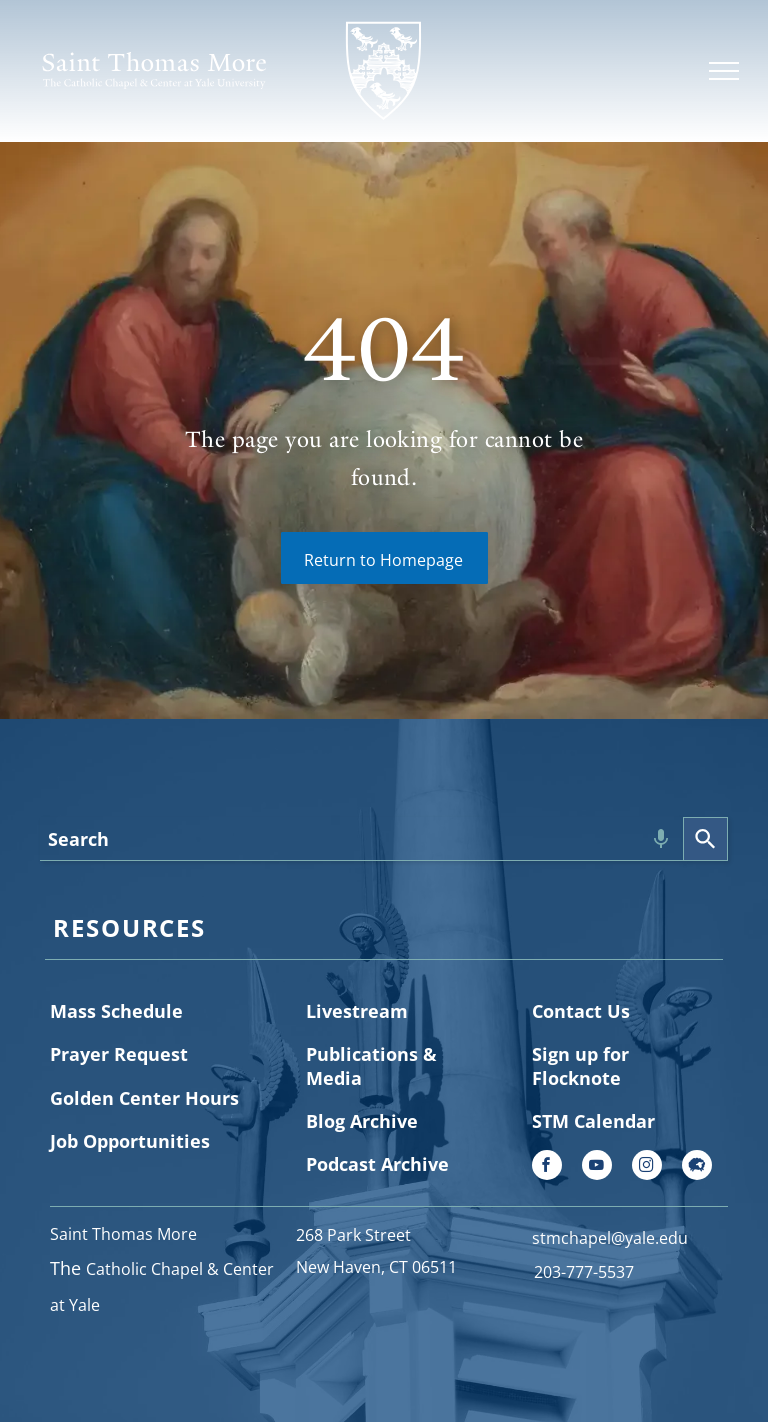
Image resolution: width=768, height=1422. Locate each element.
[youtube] (597, 1167)
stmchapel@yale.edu (610, 1238)
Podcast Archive (377, 1164)
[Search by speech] (661, 839)
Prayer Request (119, 1054)
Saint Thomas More (123, 1234)
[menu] (724, 71)
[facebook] (547, 1167)
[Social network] (697, 1167)
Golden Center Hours (144, 1098)
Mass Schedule (116, 1011)
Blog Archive (362, 1121)
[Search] (705, 839)
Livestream (357, 1011)
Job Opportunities (130, 1141)
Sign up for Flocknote (580, 1066)
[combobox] (361, 839)
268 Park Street (353, 1235)
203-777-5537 (584, 1272)
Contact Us (581, 1011)
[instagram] (647, 1167)
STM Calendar (593, 1121)
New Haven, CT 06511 (376, 1267)
